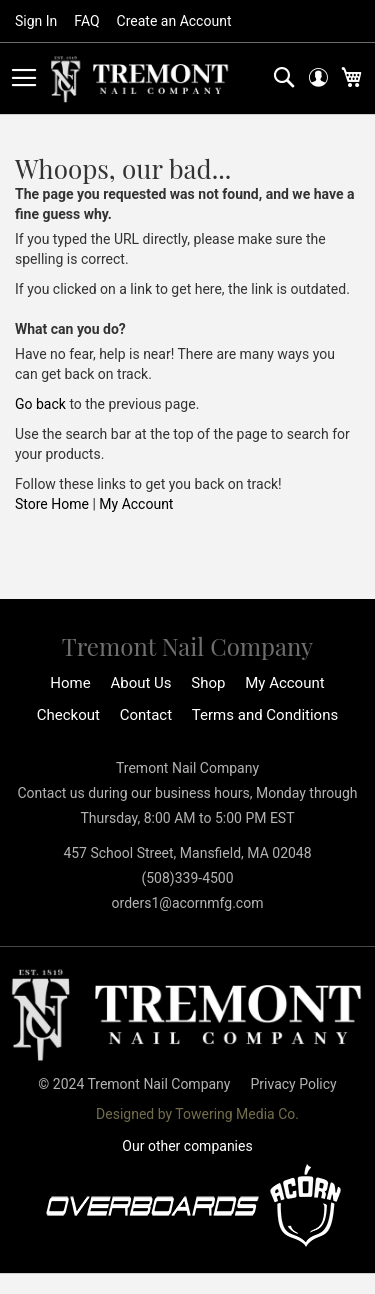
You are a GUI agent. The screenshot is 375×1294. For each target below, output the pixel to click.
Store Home (52, 504)
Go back (40, 404)
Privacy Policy (293, 1084)
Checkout (68, 715)
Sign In (36, 21)
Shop (208, 683)
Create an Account (174, 21)
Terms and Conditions (265, 715)
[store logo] (140, 79)
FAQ (86, 21)
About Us (140, 683)
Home (70, 683)
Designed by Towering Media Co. (197, 1114)
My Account (136, 504)
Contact (146, 715)
